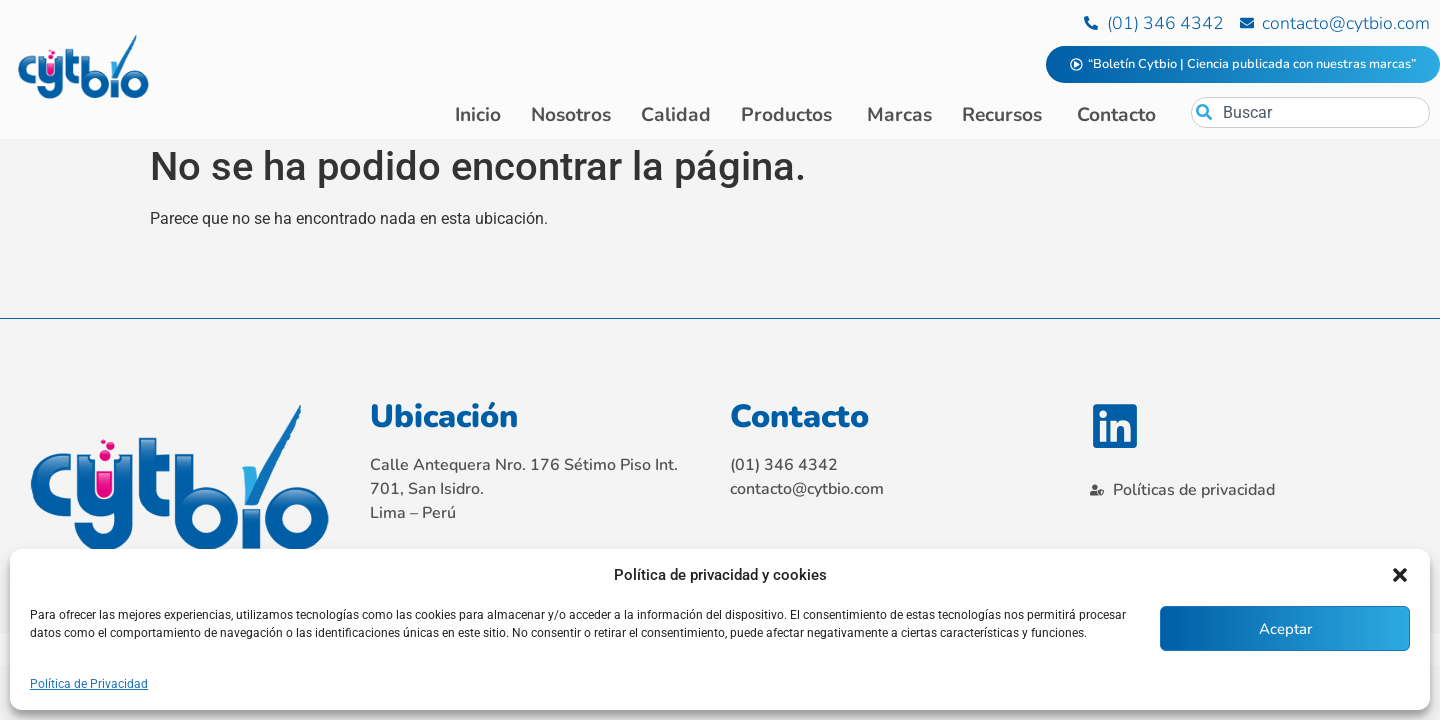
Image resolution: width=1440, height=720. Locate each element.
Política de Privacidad (89, 684)
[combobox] (1310, 112)
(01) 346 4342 (784, 468)
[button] (1400, 575)
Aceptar (1285, 629)
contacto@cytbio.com (807, 492)
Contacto (799, 419)
